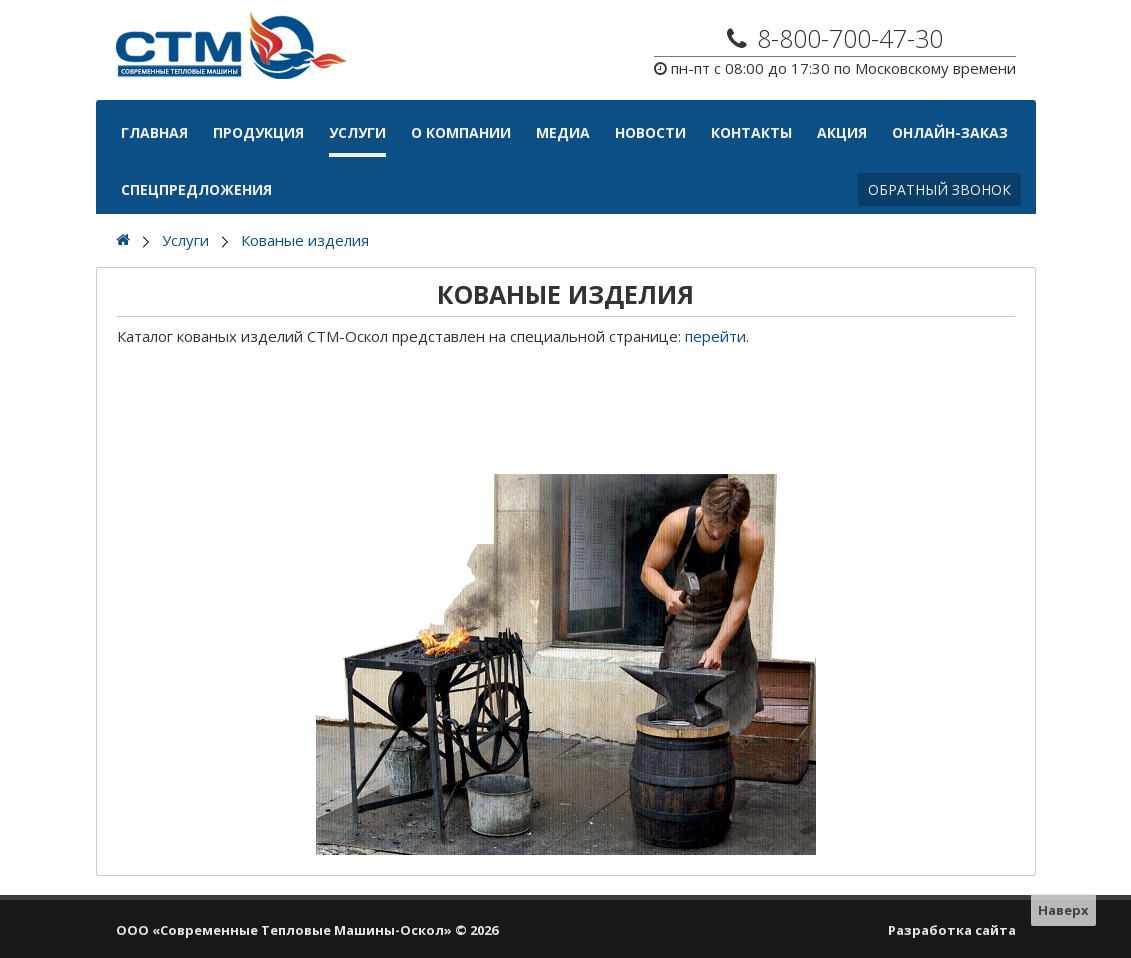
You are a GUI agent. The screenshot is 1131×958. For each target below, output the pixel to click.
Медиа (563, 132)
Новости (650, 132)
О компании (461, 132)
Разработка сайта (952, 930)
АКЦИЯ (842, 132)
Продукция (258, 132)
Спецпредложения (196, 189)
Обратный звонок (939, 189)
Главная (154, 132)
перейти (715, 336)
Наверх (1063, 910)
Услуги (357, 132)
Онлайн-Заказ (950, 132)
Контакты (751, 132)
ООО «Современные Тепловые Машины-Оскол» (284, 930)
